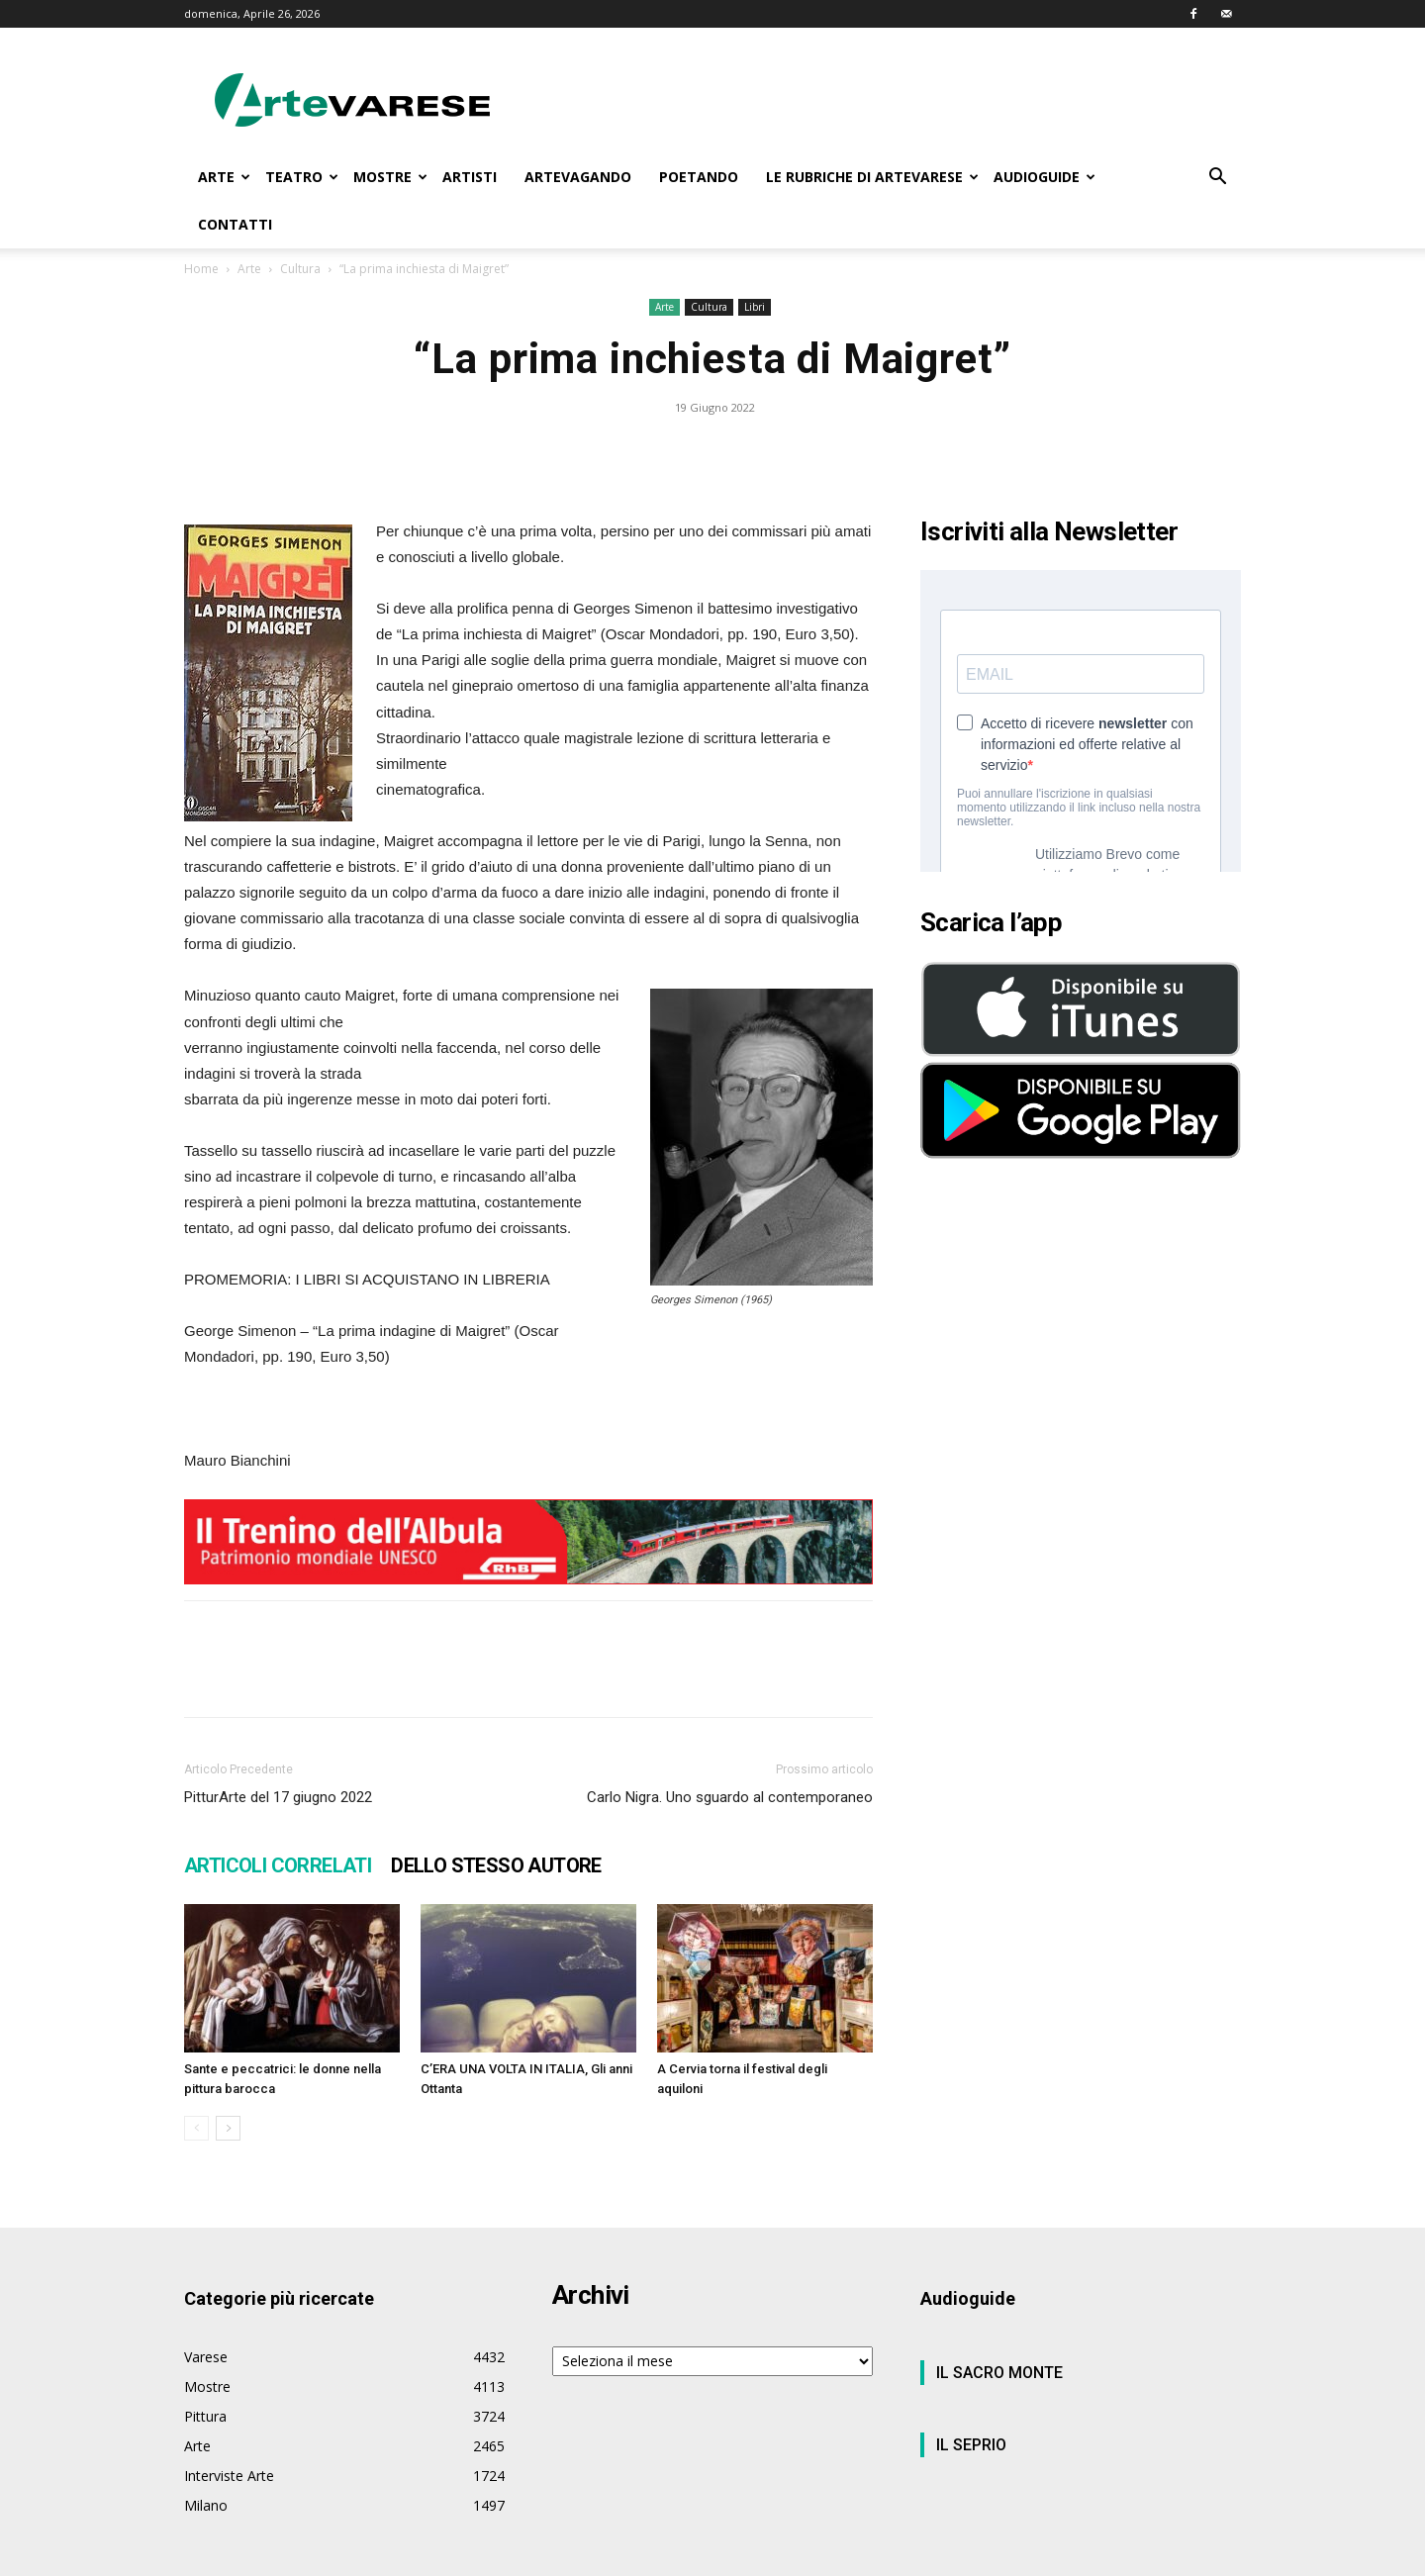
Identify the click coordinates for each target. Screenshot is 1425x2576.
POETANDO (698, 176)
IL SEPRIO (971, 2397)
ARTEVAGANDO (577, 176)
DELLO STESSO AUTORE (496, 1818)
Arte (664, 259)
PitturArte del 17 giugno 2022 (278, 1750)
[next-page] (228, 2080)
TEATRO (301, 176)
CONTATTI (235, 224)
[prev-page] (196, 2080)
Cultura (709, 259)
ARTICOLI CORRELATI (277, 1818)
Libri (754, 259)
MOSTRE (390, 176)
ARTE (224, 176)
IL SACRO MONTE (999, 2325)
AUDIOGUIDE (1044, 176)
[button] (1217, 178)
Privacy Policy (1005, 2557)
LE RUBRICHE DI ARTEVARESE (872, 176)
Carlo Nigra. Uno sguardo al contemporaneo (730, 1750)
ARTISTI (469, 176)
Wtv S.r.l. (330, 2557)
